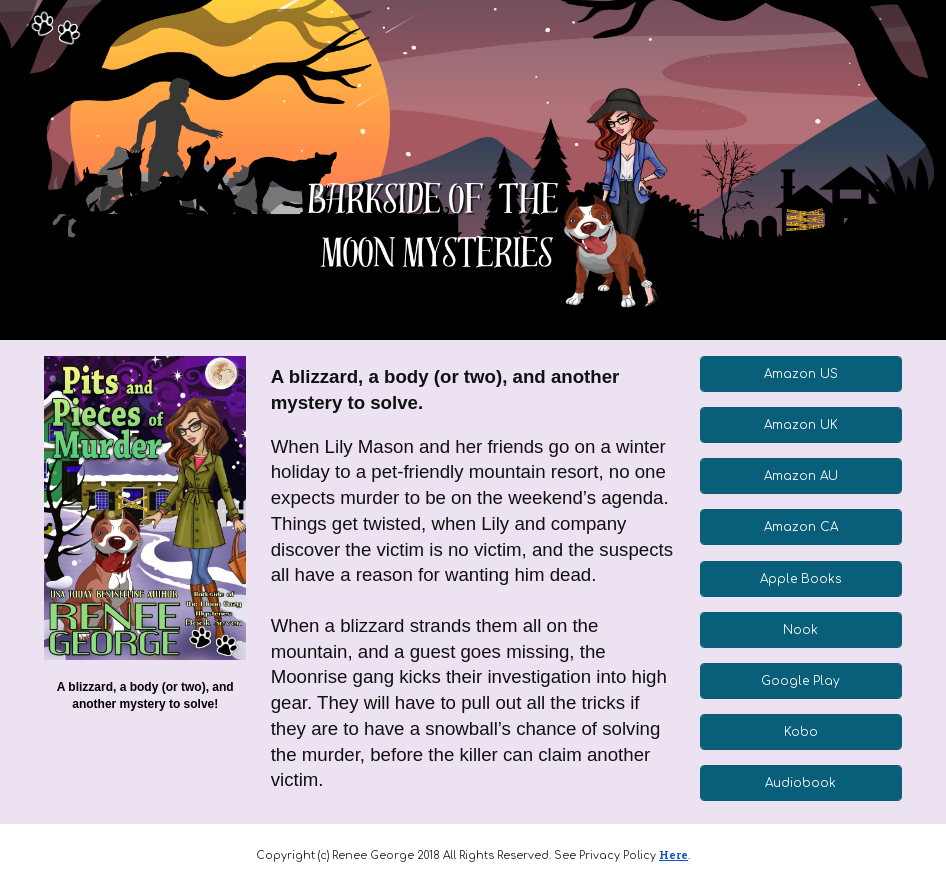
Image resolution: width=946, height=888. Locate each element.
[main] (145, 695)
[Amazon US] (801, 374)
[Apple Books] (801, 579)
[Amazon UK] (801, 425)
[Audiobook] (801, 783)
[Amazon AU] (801, 476)
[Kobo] (801, 732)
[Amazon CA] (801, 527)
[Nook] (801, 630)
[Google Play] (801, 681)
